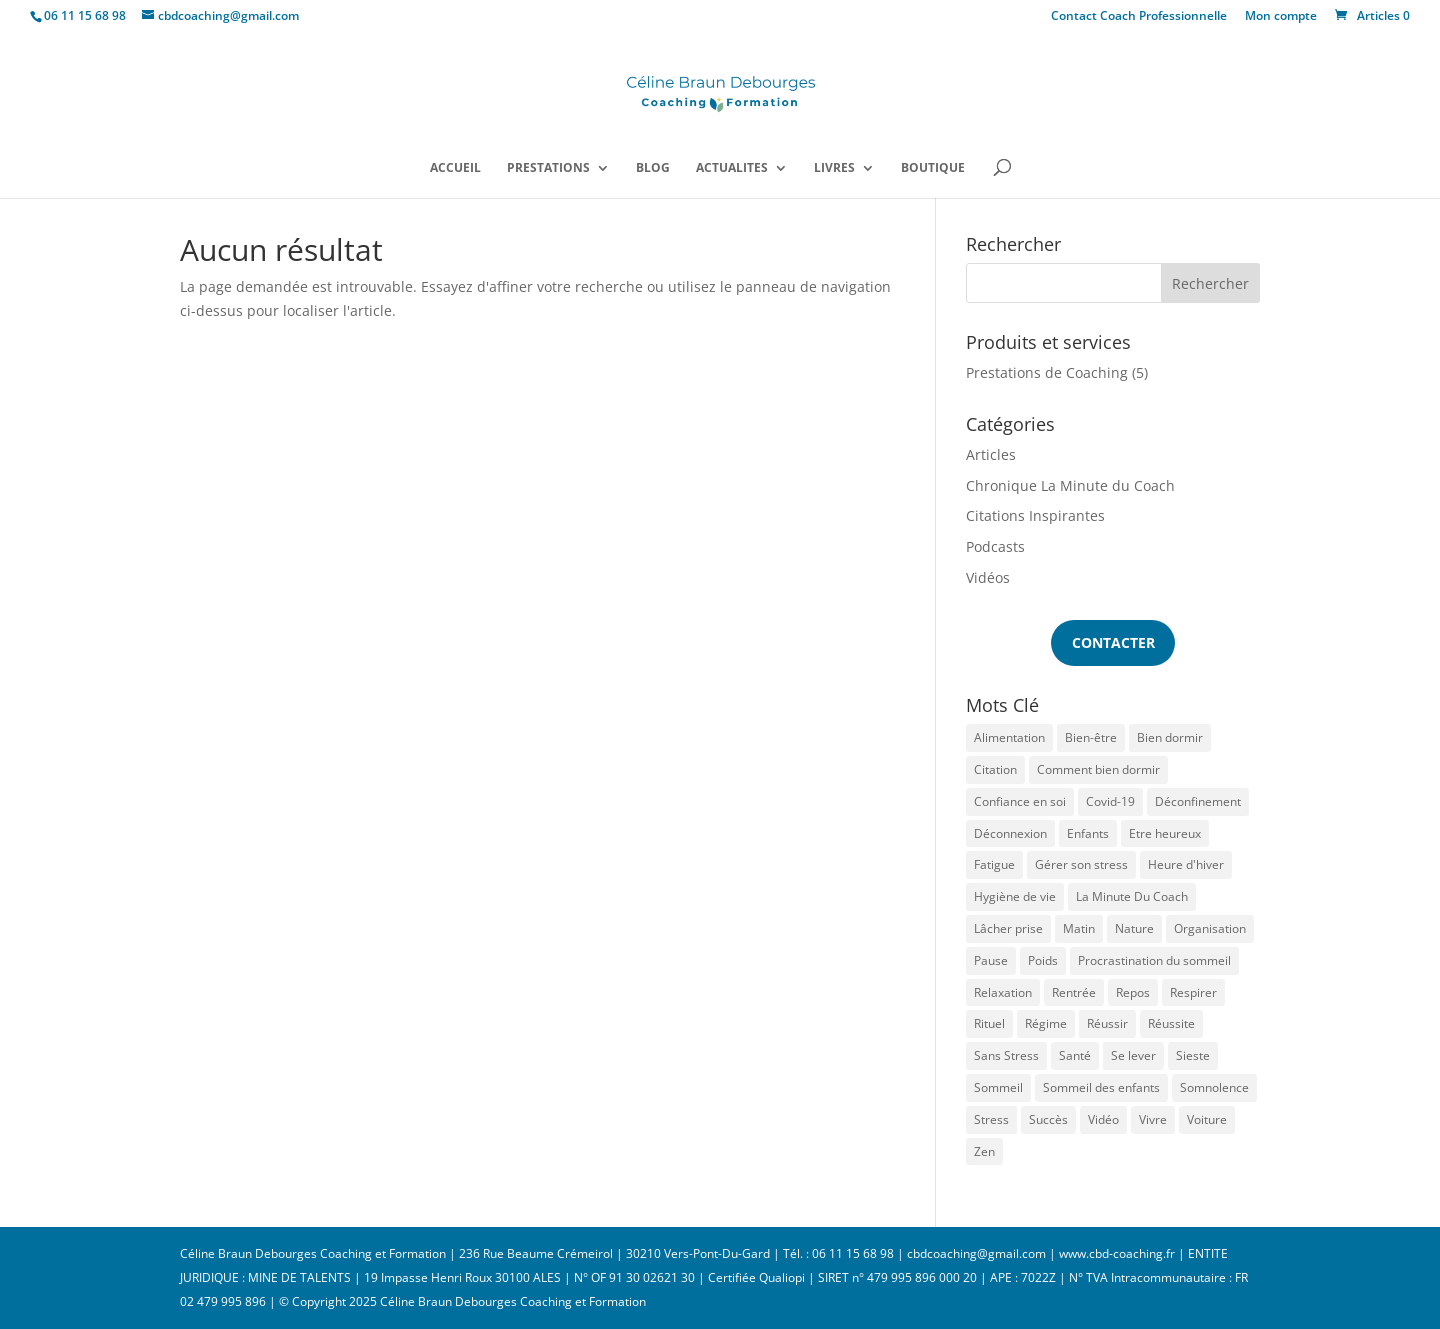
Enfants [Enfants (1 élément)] (1088, 833)
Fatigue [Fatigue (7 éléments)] (994, 864)
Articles (991, 454)
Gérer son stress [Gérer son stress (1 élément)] (1081, 864)
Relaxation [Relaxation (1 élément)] (1003, 992)
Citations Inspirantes (1035, 515)
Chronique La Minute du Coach (1070, 485)
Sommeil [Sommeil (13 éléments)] (998, 1087)
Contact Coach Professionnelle (1139, 17)
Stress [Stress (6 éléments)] (991, 1119)
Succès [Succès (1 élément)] (1048, 1119)
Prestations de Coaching (1047, 372)
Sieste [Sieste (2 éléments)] (1193, 1055)
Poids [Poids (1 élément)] (1043, 960)
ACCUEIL (455, 168)
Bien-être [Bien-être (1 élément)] (1091, 737)
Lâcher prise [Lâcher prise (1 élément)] (1008, 928)
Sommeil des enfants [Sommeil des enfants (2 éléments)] (1101, 1087)
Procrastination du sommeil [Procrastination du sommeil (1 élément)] (1154, 960)
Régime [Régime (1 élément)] (1046, 1023)
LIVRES (834, 168)
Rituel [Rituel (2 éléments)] (989, 1023)
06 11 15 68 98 (85, 15)
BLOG (653, 168)
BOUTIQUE (933, 168)
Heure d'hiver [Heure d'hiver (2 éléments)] (1186, 864)
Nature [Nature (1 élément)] (1134, 928)
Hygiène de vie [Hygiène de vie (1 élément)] (1015, 896)
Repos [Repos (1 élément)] (1133, 992)
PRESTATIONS (548, 168)
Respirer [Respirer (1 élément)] (1193, 992)
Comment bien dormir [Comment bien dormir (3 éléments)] (1098, 769)
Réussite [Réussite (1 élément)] (1171, 1023)
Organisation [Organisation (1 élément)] (1210, 928)
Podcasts (995, 546)
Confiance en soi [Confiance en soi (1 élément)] (1020, 801)
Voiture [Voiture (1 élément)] (1207, 1119)
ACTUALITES (732, 168)
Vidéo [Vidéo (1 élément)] (1103, 1119)
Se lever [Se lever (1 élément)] (1133, 1055)
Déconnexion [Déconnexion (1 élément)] (1010, 833)
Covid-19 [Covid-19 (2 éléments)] (1110, 801)
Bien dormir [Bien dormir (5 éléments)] (1170, 737)
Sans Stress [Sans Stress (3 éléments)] (1006, 1055)
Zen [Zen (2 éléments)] (984, 1151)
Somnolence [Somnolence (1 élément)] (1214, 1087)
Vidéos (988, 577)
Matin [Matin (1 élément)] (1079, 928)
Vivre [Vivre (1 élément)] (1153, 1119)
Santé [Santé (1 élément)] (1075, 1055)
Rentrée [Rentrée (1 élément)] (1074, 992)
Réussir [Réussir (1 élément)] (1107, 1023)
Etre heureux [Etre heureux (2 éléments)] (1165, 833)
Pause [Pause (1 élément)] (991, 960)
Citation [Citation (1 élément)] (995, 769)
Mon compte (1281, 17)
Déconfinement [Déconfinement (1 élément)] (1198, 801)
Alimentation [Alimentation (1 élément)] (1009, 737)
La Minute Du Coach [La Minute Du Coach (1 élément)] (1132, 896)
